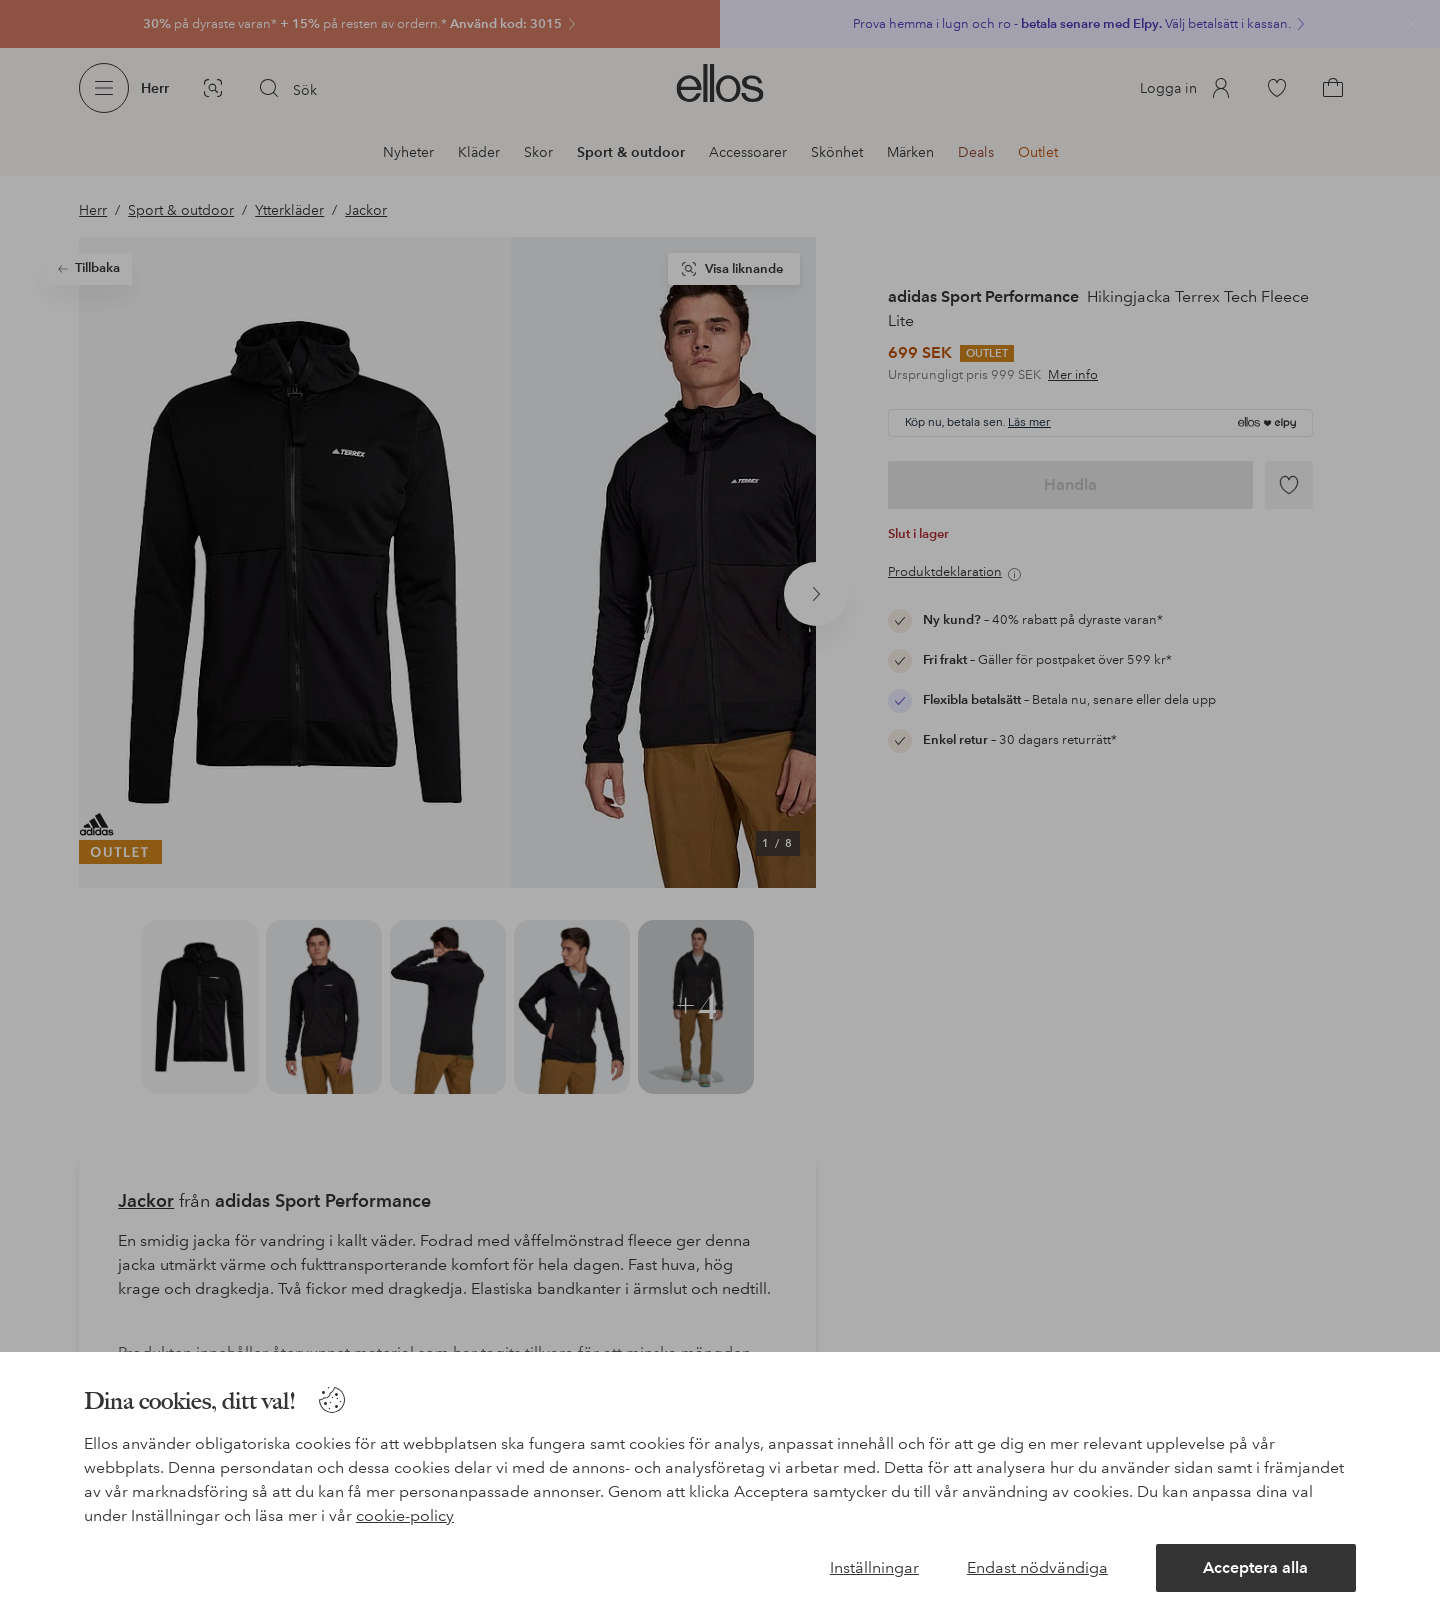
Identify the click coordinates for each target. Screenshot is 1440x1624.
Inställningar (874, 1567)
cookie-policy (405, 1515)
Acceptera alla (1255, 1567)
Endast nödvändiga (1037, 1567)
